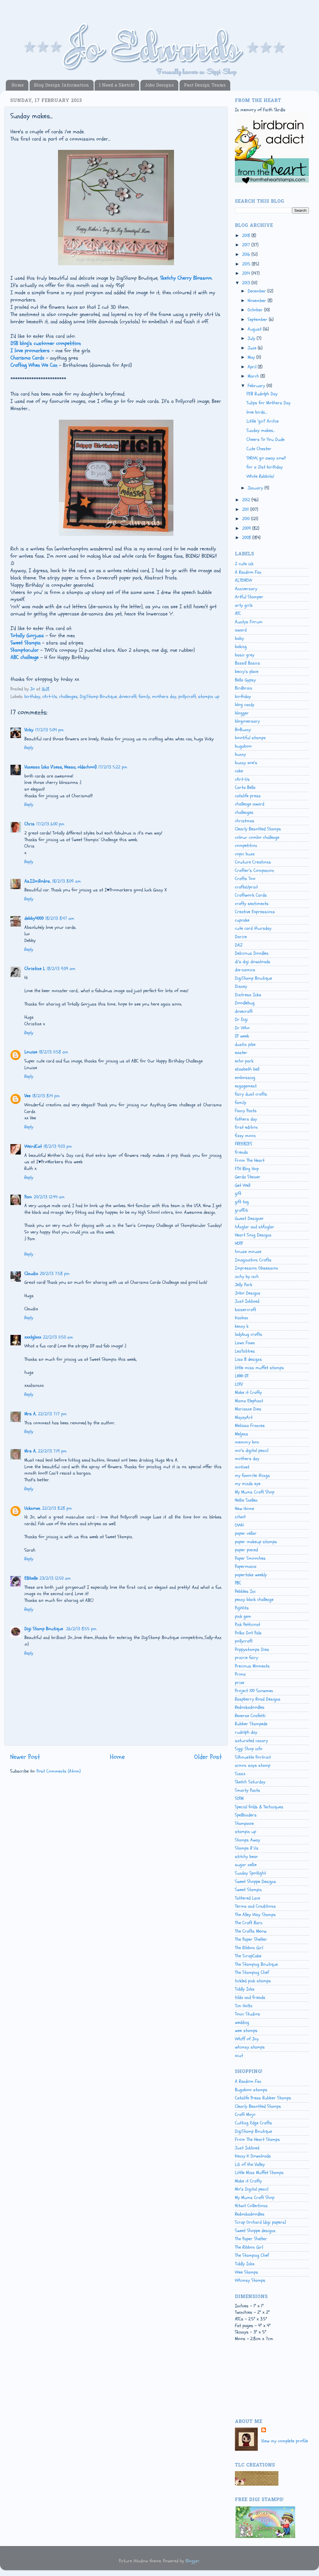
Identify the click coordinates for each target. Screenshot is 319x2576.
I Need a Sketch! (117, 85)
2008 (247, 537)
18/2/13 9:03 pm (58, 1146)
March (254, 376)
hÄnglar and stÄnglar (254, 1227)
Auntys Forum (248, 622)
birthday (32, 696)
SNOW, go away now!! (266, 458)
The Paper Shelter (251, 1939)
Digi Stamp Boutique (44, 1629)
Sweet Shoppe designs (255, 2230)
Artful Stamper (249, 597)
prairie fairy (246, 1657)
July (252, 338)
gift (238, 1193)
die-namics (245, 970)
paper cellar (246, 1533)
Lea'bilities (245, 1351)
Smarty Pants (247, 1790)
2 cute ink (244, 564)
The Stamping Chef (252, 1972)
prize (239, 1682)
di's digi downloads (252, 961)
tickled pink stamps (253, 1981)
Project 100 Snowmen (254, 1691)
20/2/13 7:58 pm (55, 1273)
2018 (246, 235)
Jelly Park (243, 1284)
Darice (241, 937)
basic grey (244, 655)
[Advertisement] (261, 2386)
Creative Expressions (255, 912)
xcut (239, 2055)
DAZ (238, 945)
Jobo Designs (159, 85)
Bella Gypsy (245, 680)
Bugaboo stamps (251, 2090)
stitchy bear (246, 1856)
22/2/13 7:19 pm (52, 1451)
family (144, 696)
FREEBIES (243, 1144)
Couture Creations (253, 862)
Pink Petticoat (247, 1624)
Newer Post (25, 1756)
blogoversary (247, 721)
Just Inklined (247, 1301)
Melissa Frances (250, 1425)
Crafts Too (245, 878)
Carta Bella (245, 787)
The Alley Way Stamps (255, 1914)
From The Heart (249, 1160)
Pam (28, 1197)
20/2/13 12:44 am (49, 1197)
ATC (238, 613)
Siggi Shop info (248, 1749)
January (256, 488)
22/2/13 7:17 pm (52, 1414)
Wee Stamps (246, 2272)
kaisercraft (245, 1309)
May (252, 357)
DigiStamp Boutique (98, 696)
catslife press (248, 796)
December (257, 291)
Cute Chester (258, 449)
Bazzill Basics (247, 663)
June (253, 348)
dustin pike (245, 1044)
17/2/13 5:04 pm (49, 730)
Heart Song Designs (253, 1235)
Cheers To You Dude (265, 439)
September (258, 319)
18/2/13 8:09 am (66, 881)
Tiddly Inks (245, 1989)
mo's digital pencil (251, 1450)
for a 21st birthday (264, 467)
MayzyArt (244, 1417)
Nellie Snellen (246, 1500)
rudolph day (246, 1732)
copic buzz (245, 854)
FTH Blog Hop (247, 1169)
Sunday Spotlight (250, 1873)
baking (241, 646)
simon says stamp (252, 1765)
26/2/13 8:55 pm (81, 1629)
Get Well (242, 1185)
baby (239, 638)
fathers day (246, 1119)
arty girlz (244, 605)
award (240, 630)
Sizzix (240, 1774)
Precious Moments (252, 1666)
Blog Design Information (61, 85)
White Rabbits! (260, 476)
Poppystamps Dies (252, 1649)
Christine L (34, 968)
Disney (241, 986)
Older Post (208, 1756)
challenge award (249, 804)
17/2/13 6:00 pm (50, 824)
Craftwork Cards (251, 895)
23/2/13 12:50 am (55, 1578)
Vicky (28, 730)
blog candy (244, 704)
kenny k (242, 1326)
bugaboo (243, 746)
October (256, 310)
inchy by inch (247, 1276)
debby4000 (34, 918)
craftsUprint (246, 887)
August (255, 329)
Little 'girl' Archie (262, 421)
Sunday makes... (260, 430)
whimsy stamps (250, 2047)
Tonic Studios (247, 2014)
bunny (240, 754)
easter (241, 1052)
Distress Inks (248, 995)
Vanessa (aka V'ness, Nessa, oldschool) (60, 767)
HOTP (239, 1243)
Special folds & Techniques (259, 1807)
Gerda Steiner (247, 1177)
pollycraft (187, 696)
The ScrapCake (248, 1956)
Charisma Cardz (27, 358)
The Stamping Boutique (256, 1964)
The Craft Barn (248, 1923)
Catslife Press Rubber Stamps (263, 2098)
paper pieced (246, 1550)
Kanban (241, 1318)
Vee (27, 1096)
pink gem (243, 1616)
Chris (29, 824)
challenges (68, 696)
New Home (244, 1508)
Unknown (32, 1508)
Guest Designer (249, 1218)
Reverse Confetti (250, 1715)
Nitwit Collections (251, 2205)
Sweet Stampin (248, 1889)
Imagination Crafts (253, 1260)
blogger (242, 713)
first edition (246, 1127)
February (257, 386)
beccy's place (246, 671)
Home (17, 85)
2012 (246, 500)
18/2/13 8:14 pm (46, 1096)
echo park (244, 1061)
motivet (242, 1467)
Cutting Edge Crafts (253, 2123)
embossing (245, 1077)
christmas (244, 821)
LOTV (239, 1384)
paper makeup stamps (256, 1542)
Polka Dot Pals (248, 1633)
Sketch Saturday (250, 1782)
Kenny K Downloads (253, 2156)
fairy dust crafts (251, 1094)
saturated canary (251, 1740)
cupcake (242, 920)
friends (241, 1152)
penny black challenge (254, 1599)
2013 (246, 283)
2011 (246, 509)
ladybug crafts (248, 1334)
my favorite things (252, 1475)
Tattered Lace (247, 1898)
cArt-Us (49, 696)
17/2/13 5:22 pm (112, 767)
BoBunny (243, 729)
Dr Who (242, 1028)
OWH (239, 1525)
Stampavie (244, 1823)
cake (239, 771)
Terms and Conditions (255, 1906)
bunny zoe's (246, 763)
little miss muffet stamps (259, 1368)
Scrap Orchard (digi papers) (260, 2222)
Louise (30, 1052)
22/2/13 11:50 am (58, 1337)
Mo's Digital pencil (251, 2189)
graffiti (241, 1210)
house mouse (248, 1251)
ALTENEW (243, 580)
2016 (246, 254)
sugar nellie (246, 1864)
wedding (242, 2022)
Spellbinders (246, 1815)
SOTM (239, 1798)
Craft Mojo (245, 2114)
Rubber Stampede (251, 1724)
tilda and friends (250, 1997)
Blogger (193, 2561)
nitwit (240, 1517)
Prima (240, 1674)
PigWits (242, 1608)
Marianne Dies (248, 1409)
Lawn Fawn (245, 1343)
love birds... (256, 412)
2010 (246, 519)
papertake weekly (251, 1575)
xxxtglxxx (32, 1337)
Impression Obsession (256, 1268)
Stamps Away (247, 1840)
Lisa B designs (248, 1359)
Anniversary (246, 589)
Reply (28, 747)
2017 (246, 245)
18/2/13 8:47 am (59, 918)
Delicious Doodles (252, 953)
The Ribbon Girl (249, 1948)
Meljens (241, 1434)
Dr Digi (241, 1019)
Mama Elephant (249, 1401)
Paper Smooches (250, 1558)
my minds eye (247, 1483)
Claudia (31, 1273)
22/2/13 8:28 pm (57, 1508)
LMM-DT (242, 1376)
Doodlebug (245, 1003)
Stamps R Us (246, 1848)
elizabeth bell (247, 1069)
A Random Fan (248, 572)
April (253, 367)
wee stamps (246, 2030)
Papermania (245, 1566)
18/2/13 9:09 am (61, 968)
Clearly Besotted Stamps (258, 829)
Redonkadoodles (249, 1707)
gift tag (242, 1202)
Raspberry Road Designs (257, 1699)
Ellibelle (31, 1578)
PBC (238, 1583)
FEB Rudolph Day (262, 394)
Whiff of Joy (247, 2039)
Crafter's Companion (254, 870)
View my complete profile (284, 2441)
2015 (247, 264)
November (258, 300)
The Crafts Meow (251, 1931)
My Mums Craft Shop (254, 1492)
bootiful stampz (250, 738)
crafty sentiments (252, 903)
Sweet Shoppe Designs (255, 1881)
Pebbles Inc (245, 1591)
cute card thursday (253, 928)
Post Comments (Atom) (59, 1771)
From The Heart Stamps (257, 2139)
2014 (246, 273)
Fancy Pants (246, 1110)
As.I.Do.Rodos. (37, 881)
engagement (246, 1086)
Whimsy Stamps (250, 2280)
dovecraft (128, 696)
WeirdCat (33, 1146)
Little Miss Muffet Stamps (259, 2172)
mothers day (164, 696)
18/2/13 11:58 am (53, 1052)
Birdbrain (243, 688)
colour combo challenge (257, 837)
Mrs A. (30, 1414)
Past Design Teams (205, 85)
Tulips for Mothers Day (268, 403)
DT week (242, 1036)
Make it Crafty (248, 1392)
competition (246, 845)
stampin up (208, 696)
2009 (247, 528)
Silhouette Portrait (253, 1757)
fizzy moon (245, 1135)
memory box (247, 1442)
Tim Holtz (243, 2006)
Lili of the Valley (250, 2164)
